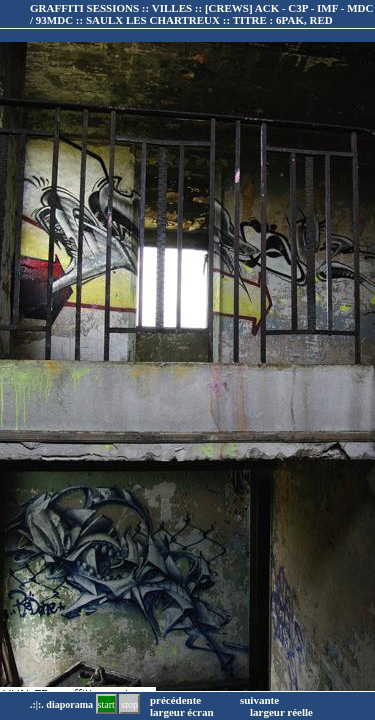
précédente (175, 700)
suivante (259, 700)
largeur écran (182, 712)
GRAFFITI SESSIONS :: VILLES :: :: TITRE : (201, 14)
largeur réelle (281, 712)
